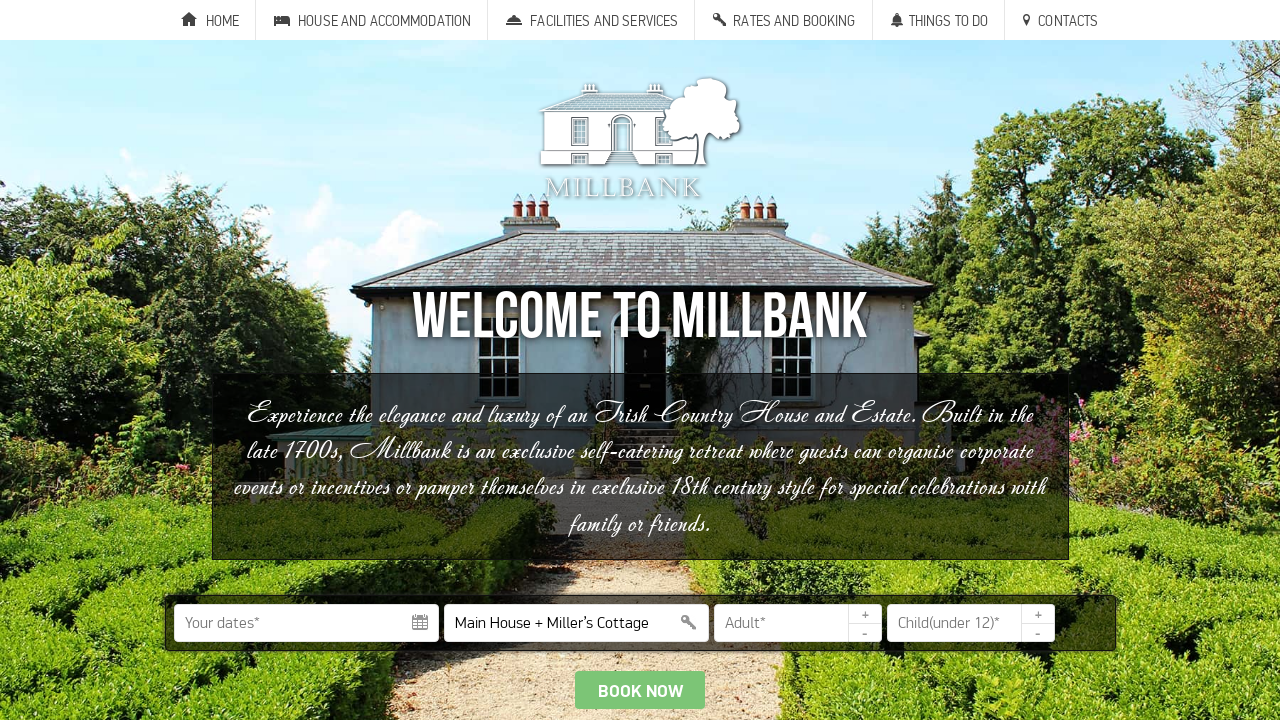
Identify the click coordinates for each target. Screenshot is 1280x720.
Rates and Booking (794, 20)
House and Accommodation (384, 20)
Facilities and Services (604, 20)
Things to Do (949, 20)
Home (223, 20)
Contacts (1068, 20)
